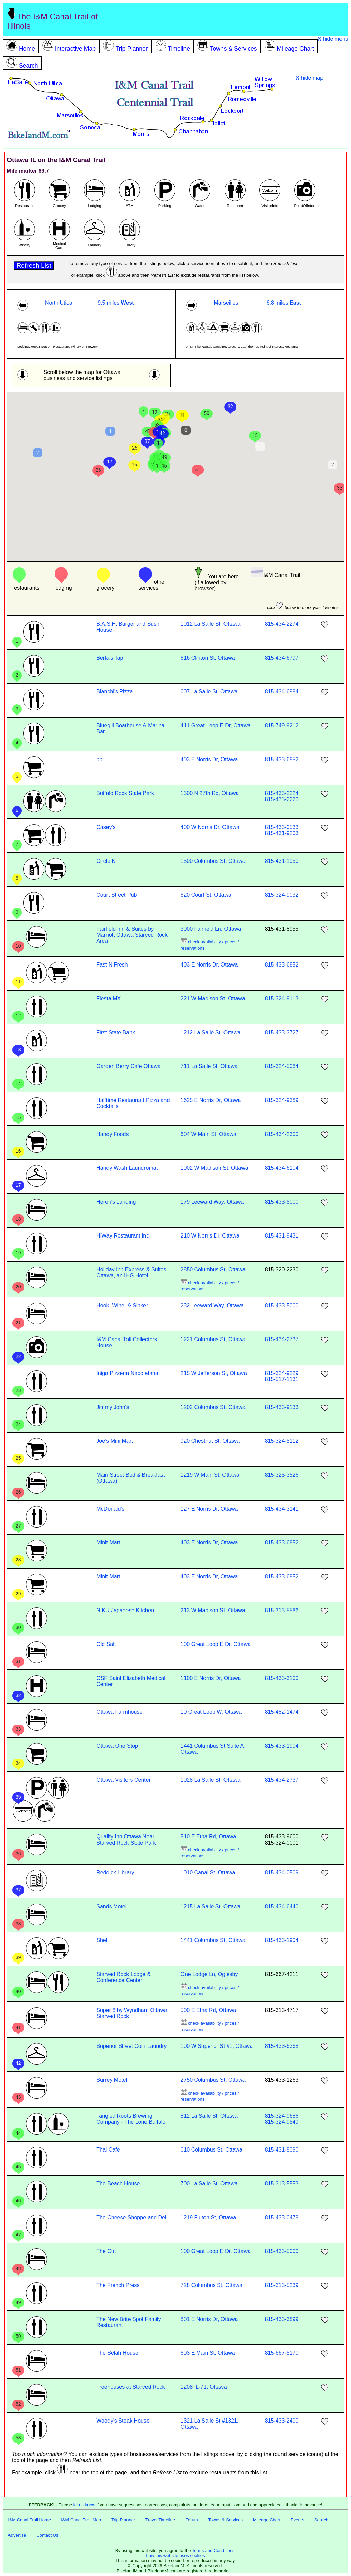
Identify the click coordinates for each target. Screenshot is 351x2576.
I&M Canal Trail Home (29, 2519)
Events (297, 2519)
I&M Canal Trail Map (81, 2519)
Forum (191, 2519)
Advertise (17, 2535)
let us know (84, 2504)
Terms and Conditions (213, 2550)
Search (321, 2519)
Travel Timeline (160, 2519)
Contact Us (47, 2535)
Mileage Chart (266, 2519)
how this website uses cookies (175, 2555)
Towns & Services (225, 2519)
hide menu (333, 39)
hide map (309, 78)
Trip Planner (123, 2519)
